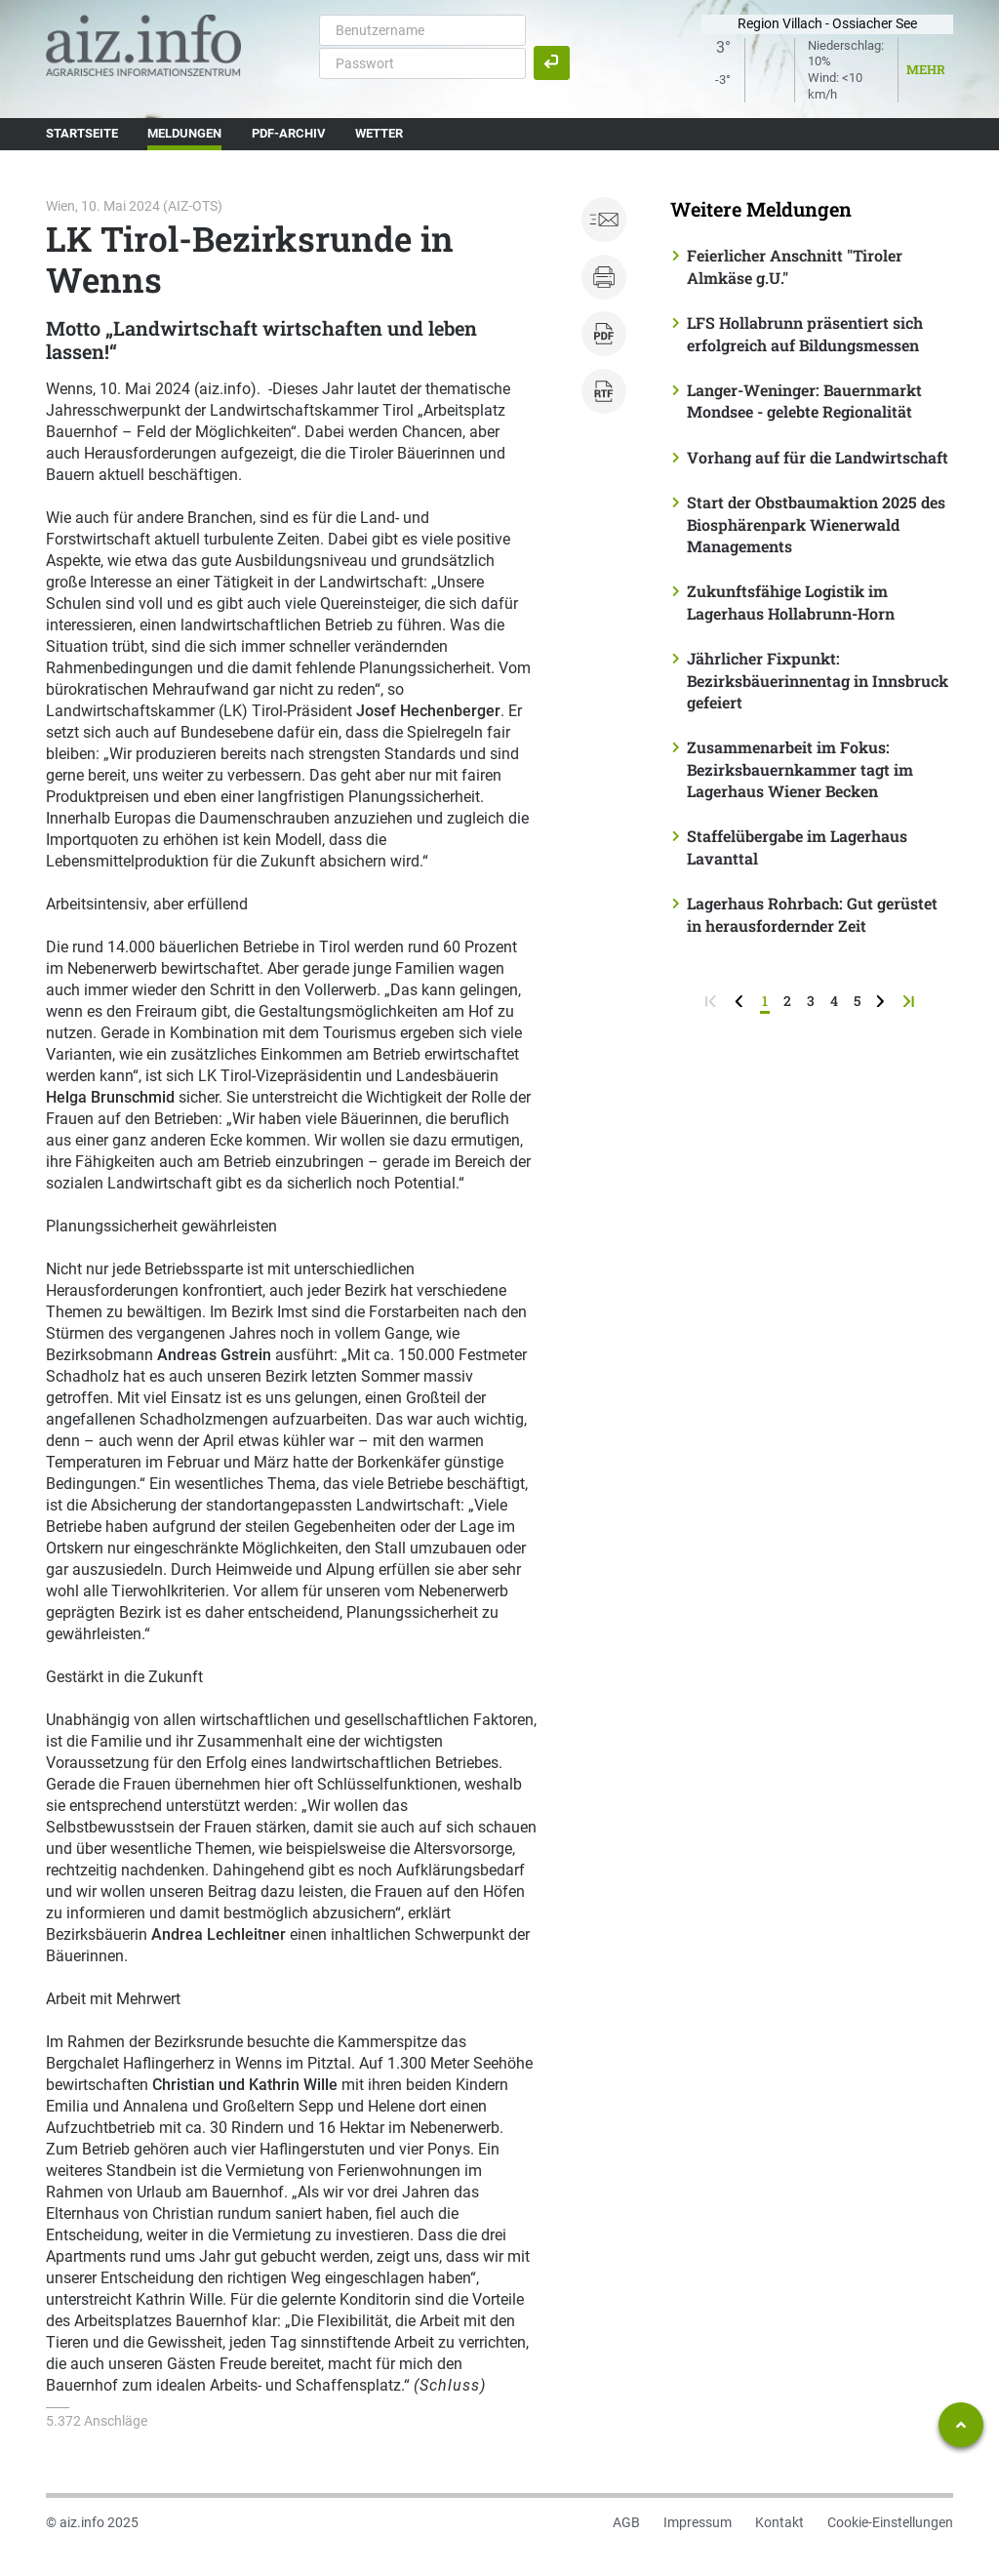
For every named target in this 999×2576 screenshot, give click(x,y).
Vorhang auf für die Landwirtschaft (817, 457)
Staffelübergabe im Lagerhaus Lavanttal (797, 846)
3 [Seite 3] (811, 1000)
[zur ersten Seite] (712, 1000)
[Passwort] (422, 63)
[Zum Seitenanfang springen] (961, 2424)
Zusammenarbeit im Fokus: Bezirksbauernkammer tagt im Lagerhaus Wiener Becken (800, 769)
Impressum (697, 2522)
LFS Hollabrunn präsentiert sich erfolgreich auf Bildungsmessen (805, 333)
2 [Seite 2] (787, 1000)
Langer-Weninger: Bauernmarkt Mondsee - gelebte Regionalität (804, 401)
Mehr (925, 69)
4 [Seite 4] (834, 1000)
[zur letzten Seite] (910, 1000)
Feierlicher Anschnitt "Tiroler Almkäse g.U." (794, 266)
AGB (626, 2522)
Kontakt (779, 2522)
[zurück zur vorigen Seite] (741, 1000)
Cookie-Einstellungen (890, 2522)
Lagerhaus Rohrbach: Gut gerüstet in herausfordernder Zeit (812, 914)
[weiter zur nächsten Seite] (882, 1000)
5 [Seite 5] (857, 1000)
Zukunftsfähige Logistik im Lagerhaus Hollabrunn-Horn (791, 602)
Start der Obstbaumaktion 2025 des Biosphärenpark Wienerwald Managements (816, 524)
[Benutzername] (422, 30)
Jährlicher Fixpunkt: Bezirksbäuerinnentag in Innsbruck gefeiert (817, 680)
